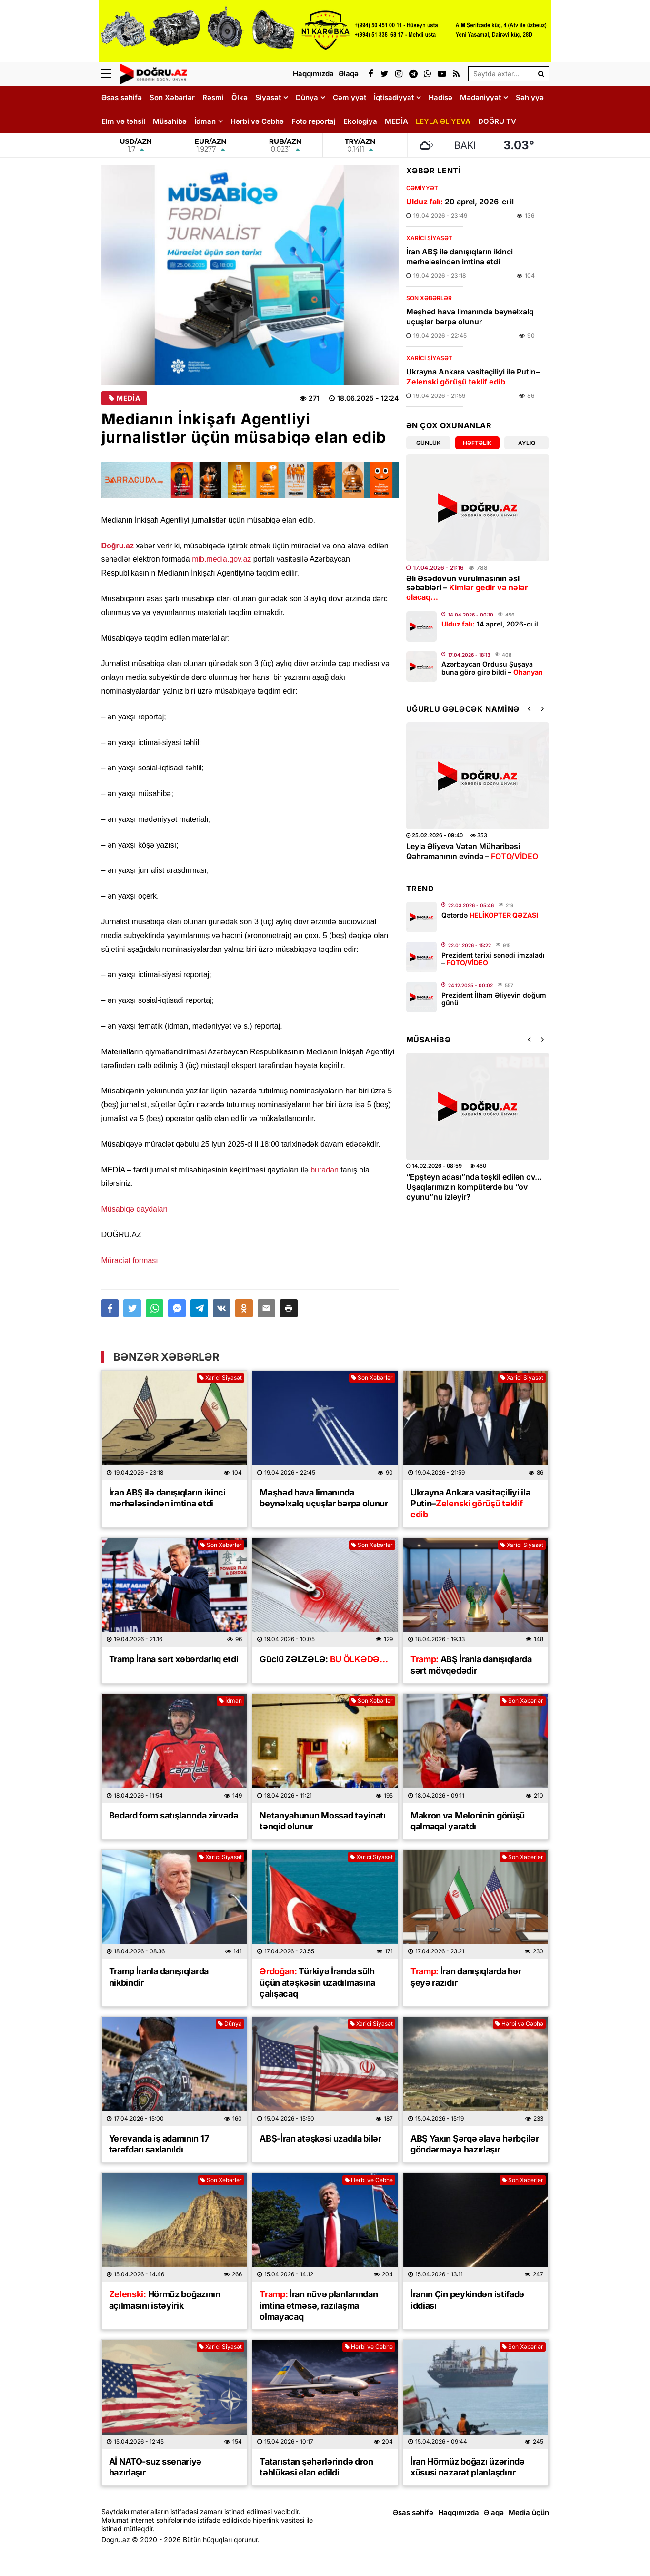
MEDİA (396, 121)
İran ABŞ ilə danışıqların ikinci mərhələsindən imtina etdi (459, 256)
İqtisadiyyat (394, 97)
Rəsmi (213, 97)
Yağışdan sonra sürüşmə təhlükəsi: (477, 1182)
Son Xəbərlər (172, 97)
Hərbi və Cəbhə (257, 121)
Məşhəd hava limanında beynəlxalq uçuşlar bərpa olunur (470, 316)
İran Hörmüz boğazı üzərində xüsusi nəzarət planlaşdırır (467, 2466)
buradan (324, 1170)
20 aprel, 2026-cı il (460, 201)
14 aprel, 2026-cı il (489, 624)
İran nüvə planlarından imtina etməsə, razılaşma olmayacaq (319, 2305)
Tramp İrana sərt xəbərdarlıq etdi (174, 1659)
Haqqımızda (458, 2512)
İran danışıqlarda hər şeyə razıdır (465, 1976)
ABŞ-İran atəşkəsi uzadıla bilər (320, 2138)
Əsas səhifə (121, 97)
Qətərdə (489, 915)
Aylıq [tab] (526, 442)
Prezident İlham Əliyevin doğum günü (493, 999)
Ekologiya (360, 121)
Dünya (307, 97)
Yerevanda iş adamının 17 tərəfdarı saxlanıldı (159, 2143)
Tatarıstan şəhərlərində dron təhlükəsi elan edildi (316, 2466)
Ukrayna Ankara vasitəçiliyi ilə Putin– (473, 376)
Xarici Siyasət (429, 238)
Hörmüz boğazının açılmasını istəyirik (164, 2299)
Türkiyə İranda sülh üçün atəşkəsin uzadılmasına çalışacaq (317, 1982)
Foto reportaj (313, 121)
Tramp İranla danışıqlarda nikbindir (159, 1976)
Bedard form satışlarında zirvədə (174, 1815)
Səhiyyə (530, 97)
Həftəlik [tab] (477, 442)
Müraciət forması (129, 1260)
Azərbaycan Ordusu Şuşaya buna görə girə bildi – (492, 668)
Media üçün (529, 2512)
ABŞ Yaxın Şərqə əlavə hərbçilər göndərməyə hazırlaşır (474, 2143)
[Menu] (110, 74)
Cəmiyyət (349, 97)
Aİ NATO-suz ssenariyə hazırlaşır (155, 2466)
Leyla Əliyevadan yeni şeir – (468, 851)
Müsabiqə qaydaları (134, 1209)
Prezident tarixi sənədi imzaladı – (493, 959)
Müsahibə (170, 121)
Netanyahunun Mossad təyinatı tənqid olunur (323, 1820)
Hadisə (440, 97)
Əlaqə (494, 2512)
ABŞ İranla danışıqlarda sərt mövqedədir (471, 1664)
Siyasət (268, 97)
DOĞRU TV (497, 121)
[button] (289, 1308)
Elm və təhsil (123, 121)
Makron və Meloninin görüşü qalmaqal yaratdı (467, 1820)
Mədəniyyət (480, 97)
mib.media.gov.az (221, 559)
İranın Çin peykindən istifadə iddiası (467, 2299)
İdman (205, 121)
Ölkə (239, 97)
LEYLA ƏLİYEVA (443, 121)
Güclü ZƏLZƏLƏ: (324, 1659)
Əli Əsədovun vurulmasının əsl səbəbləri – (467, 587)
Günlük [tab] (428, 442)
